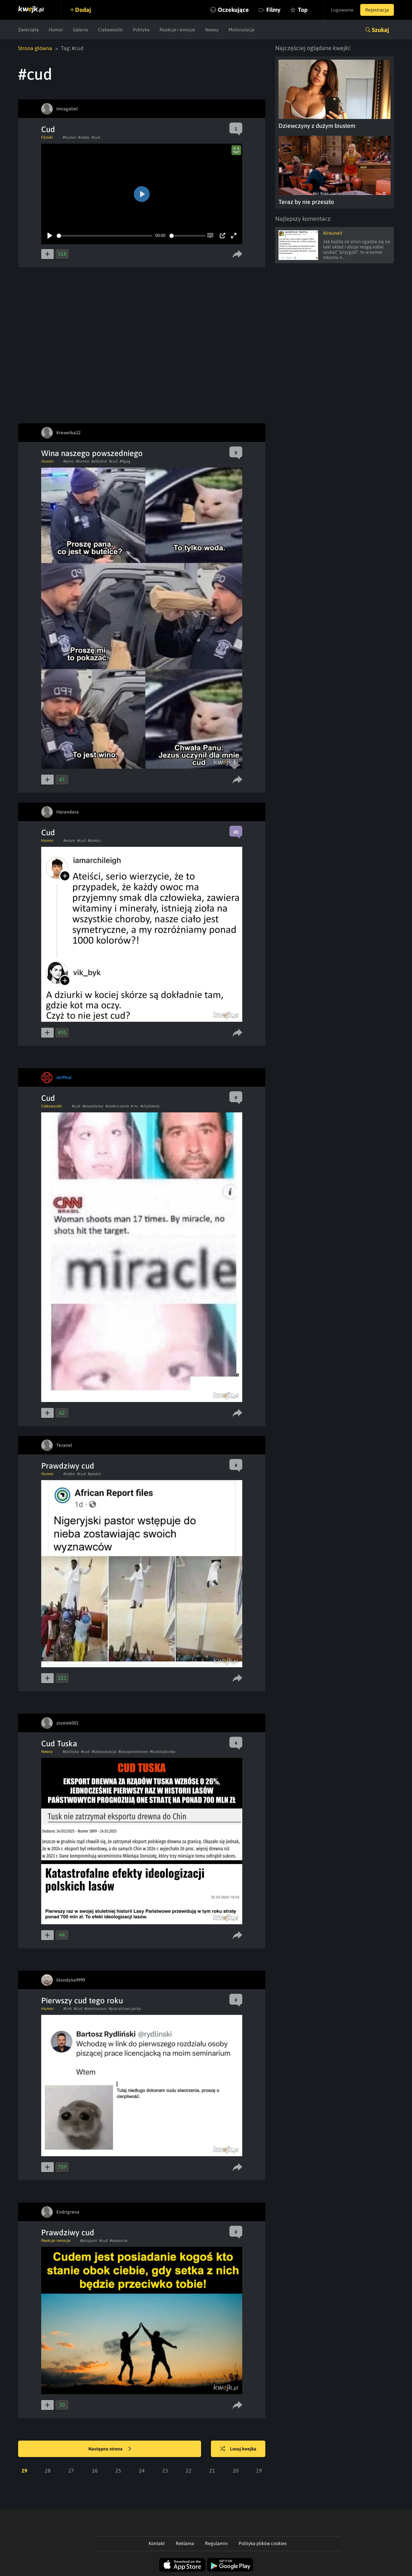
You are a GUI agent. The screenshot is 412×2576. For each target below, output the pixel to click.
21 (212, 2471)
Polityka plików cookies (263, 2543)
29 (24, 2471)
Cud (48, 129)
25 (118, 2471)
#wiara (69, 840)
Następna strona (109, 2449)
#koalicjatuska (162, 1751)
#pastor (94, 1474)
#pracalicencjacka (125, 2008)
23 (165, 2471)
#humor (69, 137)
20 (236, 2471)
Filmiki (47, 137)
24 (142, 2471)
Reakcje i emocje (177, 29)
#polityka (71, 1751)
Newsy (212, 29)
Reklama (185, 2543)
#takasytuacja (104, 1751)
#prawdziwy (92, 1106)
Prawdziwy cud (67, 1465)
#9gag (125, 461)
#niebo (69, 1474)
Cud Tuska (59, 1743)
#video (84, 137)
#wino (68, 461)
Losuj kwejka (238, 2449)
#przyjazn (88, 2240)
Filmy (273, 9)
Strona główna (35, 48)
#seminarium (95, 2008)
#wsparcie (118, 2240)
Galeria (80, 29)
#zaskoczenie (117, 1106)
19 (259, 2471)
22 (188, 2471)
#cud (96, 137)
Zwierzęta (28, 29)
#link (67, 2008)
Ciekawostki (110, 29)
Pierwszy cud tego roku (82, 2000)
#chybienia (150, 1106)
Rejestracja (377, 10)
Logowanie (342, 10)
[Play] (49, 235)
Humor (56, 29)
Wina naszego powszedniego (92, 453)
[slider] (105, 236)
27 (71, 2471)
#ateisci (94, 840)
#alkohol (99, 461)
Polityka (141, 29)
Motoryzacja (241, 29)
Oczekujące (233, 9)
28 (48, 2471)
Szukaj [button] (380, 29)
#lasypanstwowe (133, 1751)
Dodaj (83, 9)
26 (95, 2471)
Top (303, 9)
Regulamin (216, 2543)
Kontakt (157, 2543)
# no (134, 1106)
